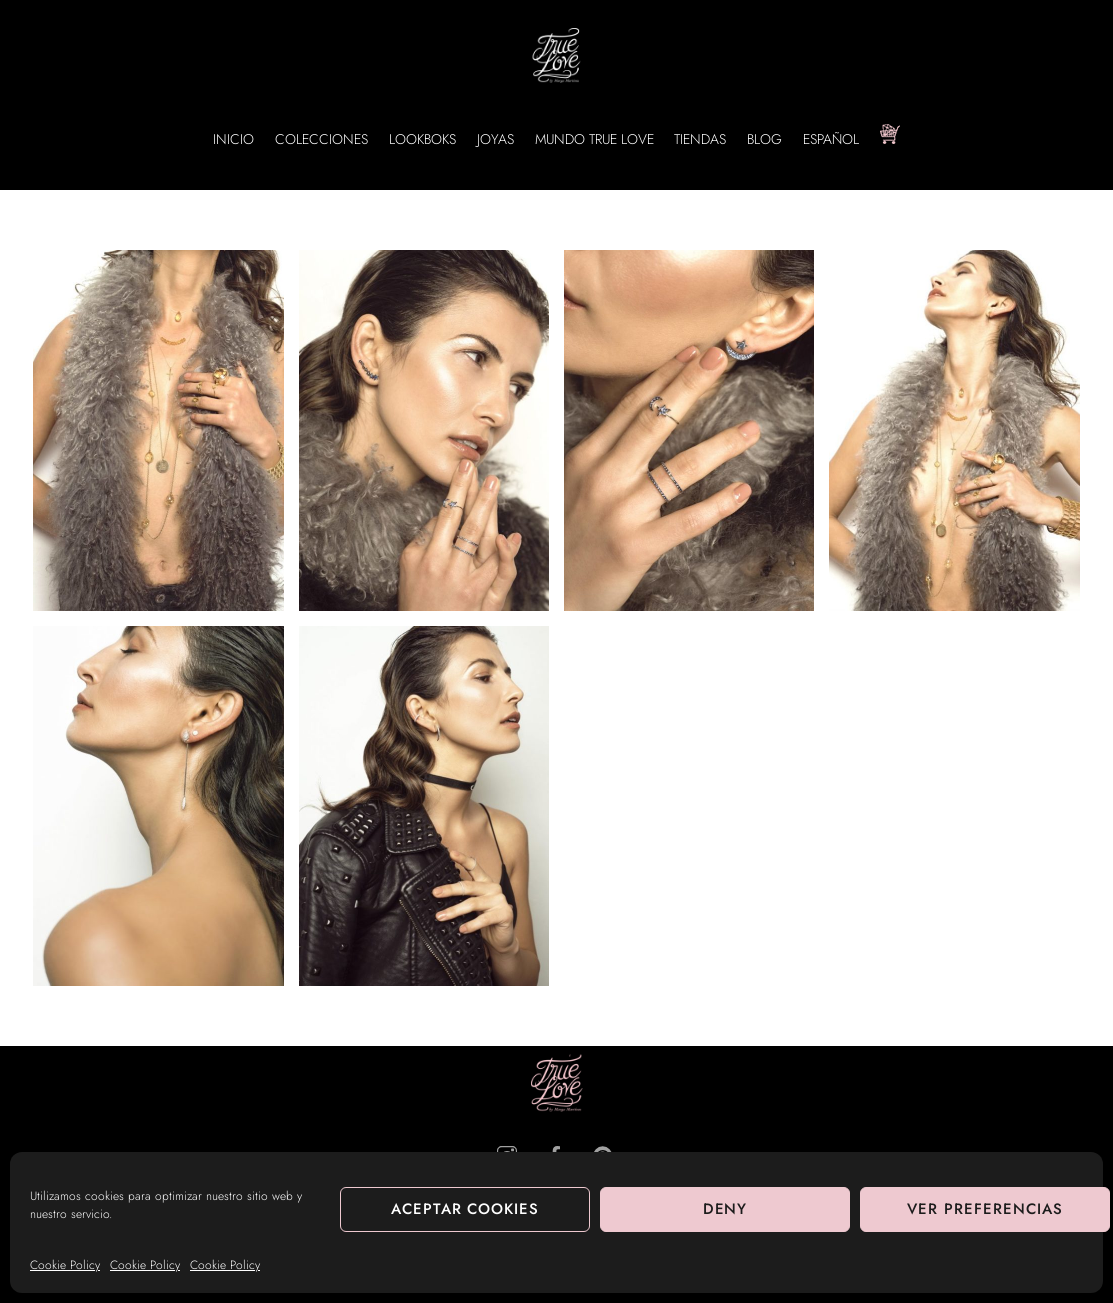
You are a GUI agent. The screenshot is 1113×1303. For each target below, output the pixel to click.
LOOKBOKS (422, 139)
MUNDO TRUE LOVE (594, 139)
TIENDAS (700, 139)
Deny (725, 1209)
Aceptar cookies (465, 1209)
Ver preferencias (985, 1209)
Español (831, 139)
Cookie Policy (65, 1265)
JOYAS (495, 139)
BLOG (764, 139)
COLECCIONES (321, 139)
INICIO (233, 139)
